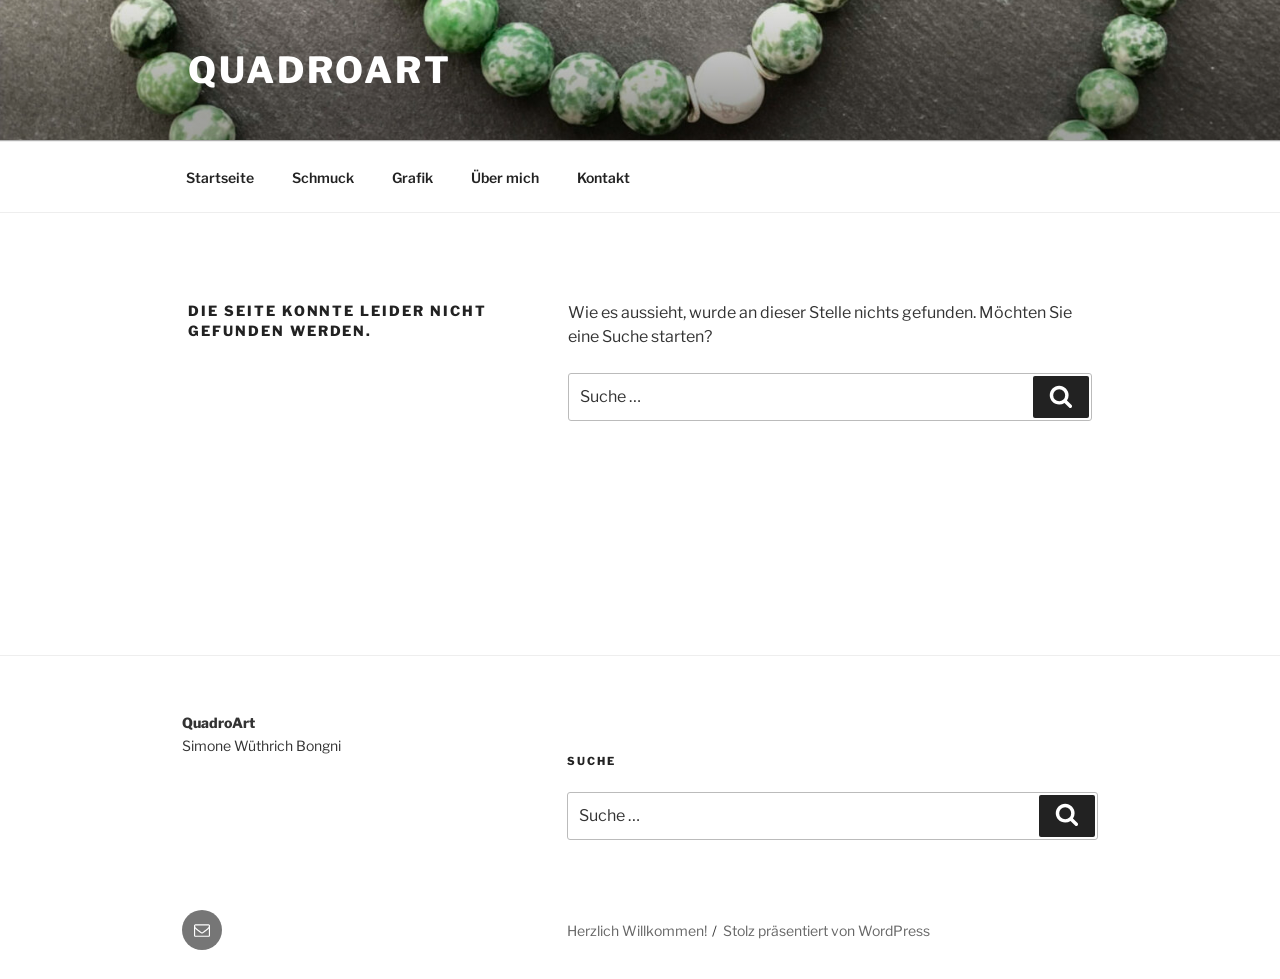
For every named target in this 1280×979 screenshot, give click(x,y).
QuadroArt (320, 70)
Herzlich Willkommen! (637, 930)
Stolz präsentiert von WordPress (826, 930)
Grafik (412, 177)
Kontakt (603, 177)
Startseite (220, 177)
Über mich (505, 177)
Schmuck (323, 177)
